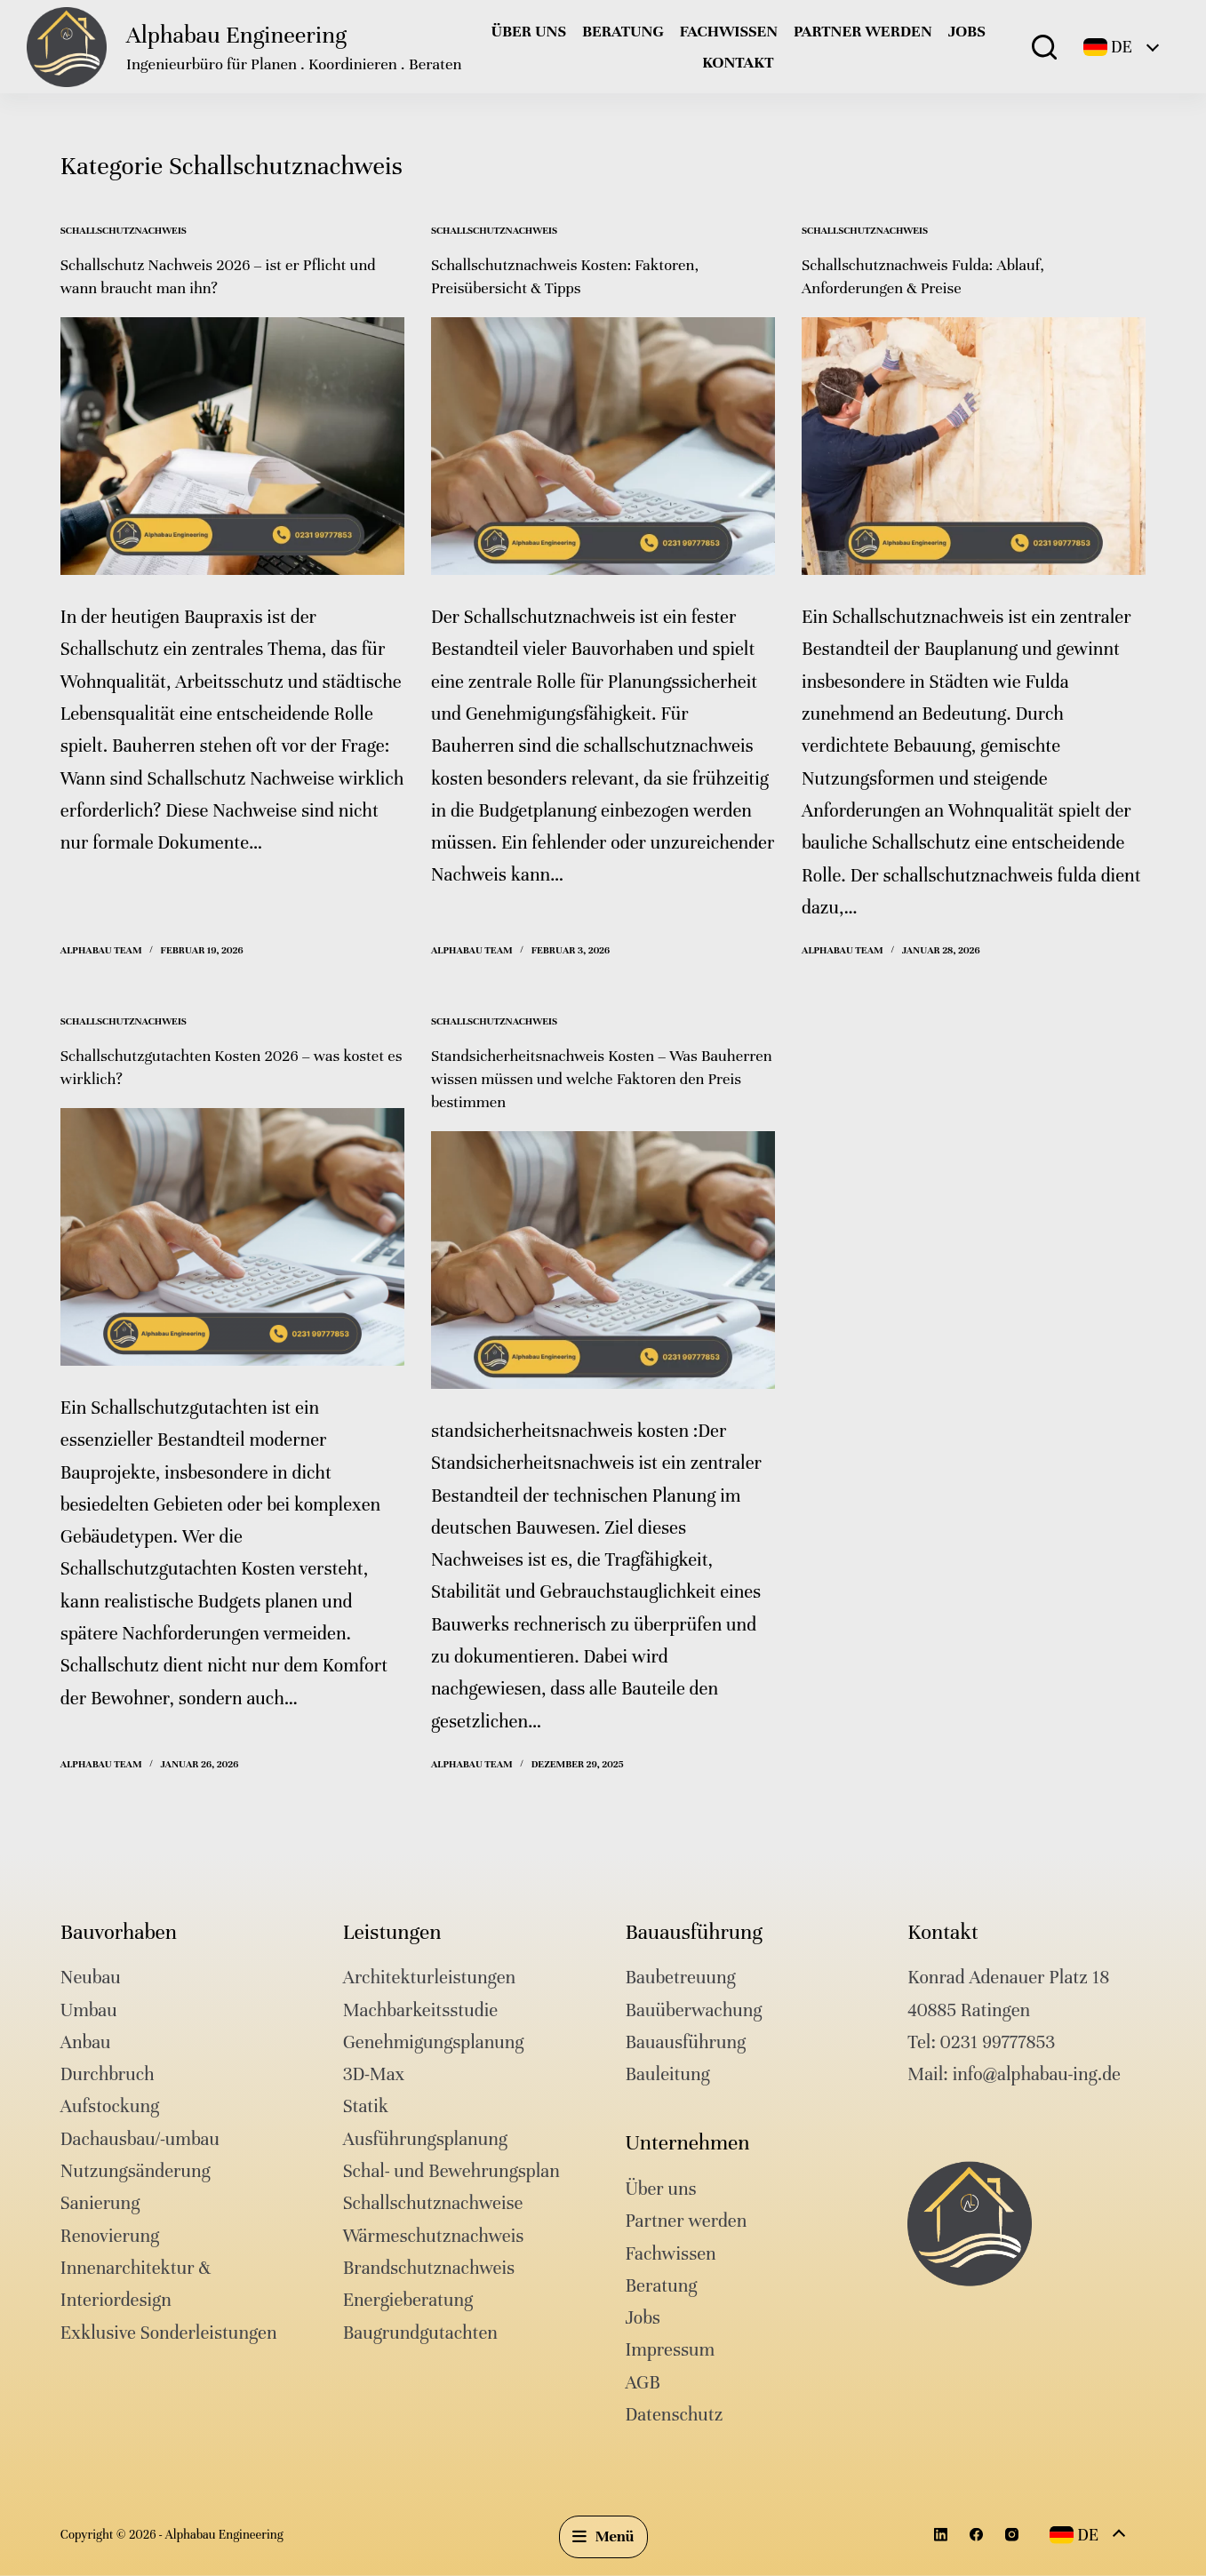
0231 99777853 (997, 2042)
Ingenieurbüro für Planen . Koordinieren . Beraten (293, 64)
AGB (642, 2382)
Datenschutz (674, 2415)
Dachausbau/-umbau (140, 2138)
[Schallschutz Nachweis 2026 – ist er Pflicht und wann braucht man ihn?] (232, 446)
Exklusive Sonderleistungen (168, 2332)
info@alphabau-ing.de (1037, 2074)
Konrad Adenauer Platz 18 (1008, 1977)
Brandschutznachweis (429, 2268)
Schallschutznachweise (433, 2203)
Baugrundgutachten (420, 2332)
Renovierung (109, 2235)
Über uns (528, 31)
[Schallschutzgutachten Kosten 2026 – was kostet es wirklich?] (232, 1237)
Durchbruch (107, 2074)
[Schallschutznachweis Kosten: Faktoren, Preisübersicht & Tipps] (603, 446)
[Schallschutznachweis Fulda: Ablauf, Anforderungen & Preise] (974, 446)
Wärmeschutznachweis (433, 2235)
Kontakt (737, 62)
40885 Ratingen (968, 2009)
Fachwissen (729, 31)
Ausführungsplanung (425, 2138)
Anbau (85, 2042)
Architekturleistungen (429, 1977)
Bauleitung (667, 2074)
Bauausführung (685, 2042)
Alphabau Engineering (236, 35)
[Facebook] (976, 2535)
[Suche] (1044, 47)
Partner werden (863, 31)
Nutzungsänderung (135, 2171)
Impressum (670, 2350)
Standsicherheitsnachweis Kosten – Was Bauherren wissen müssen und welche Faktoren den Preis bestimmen (601, 1078)
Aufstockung (109, 2106)
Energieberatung (408, 2300)
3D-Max (374, 2074)
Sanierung (100, 2203)
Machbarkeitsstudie (420, 2009)
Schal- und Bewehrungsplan (451, 2171)
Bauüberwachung (693, 2009)
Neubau (90, 1977)
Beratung (623, 31)
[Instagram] (1011, 2535)
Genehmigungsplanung (433, 2042)
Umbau (88, 2009)
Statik (365, 2106)
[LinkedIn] (940, 2535)
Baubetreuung (680, 1977)
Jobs (967, 31)
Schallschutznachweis (123, 230)
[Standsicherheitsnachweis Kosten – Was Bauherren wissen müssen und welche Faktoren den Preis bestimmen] (603, 1260)
